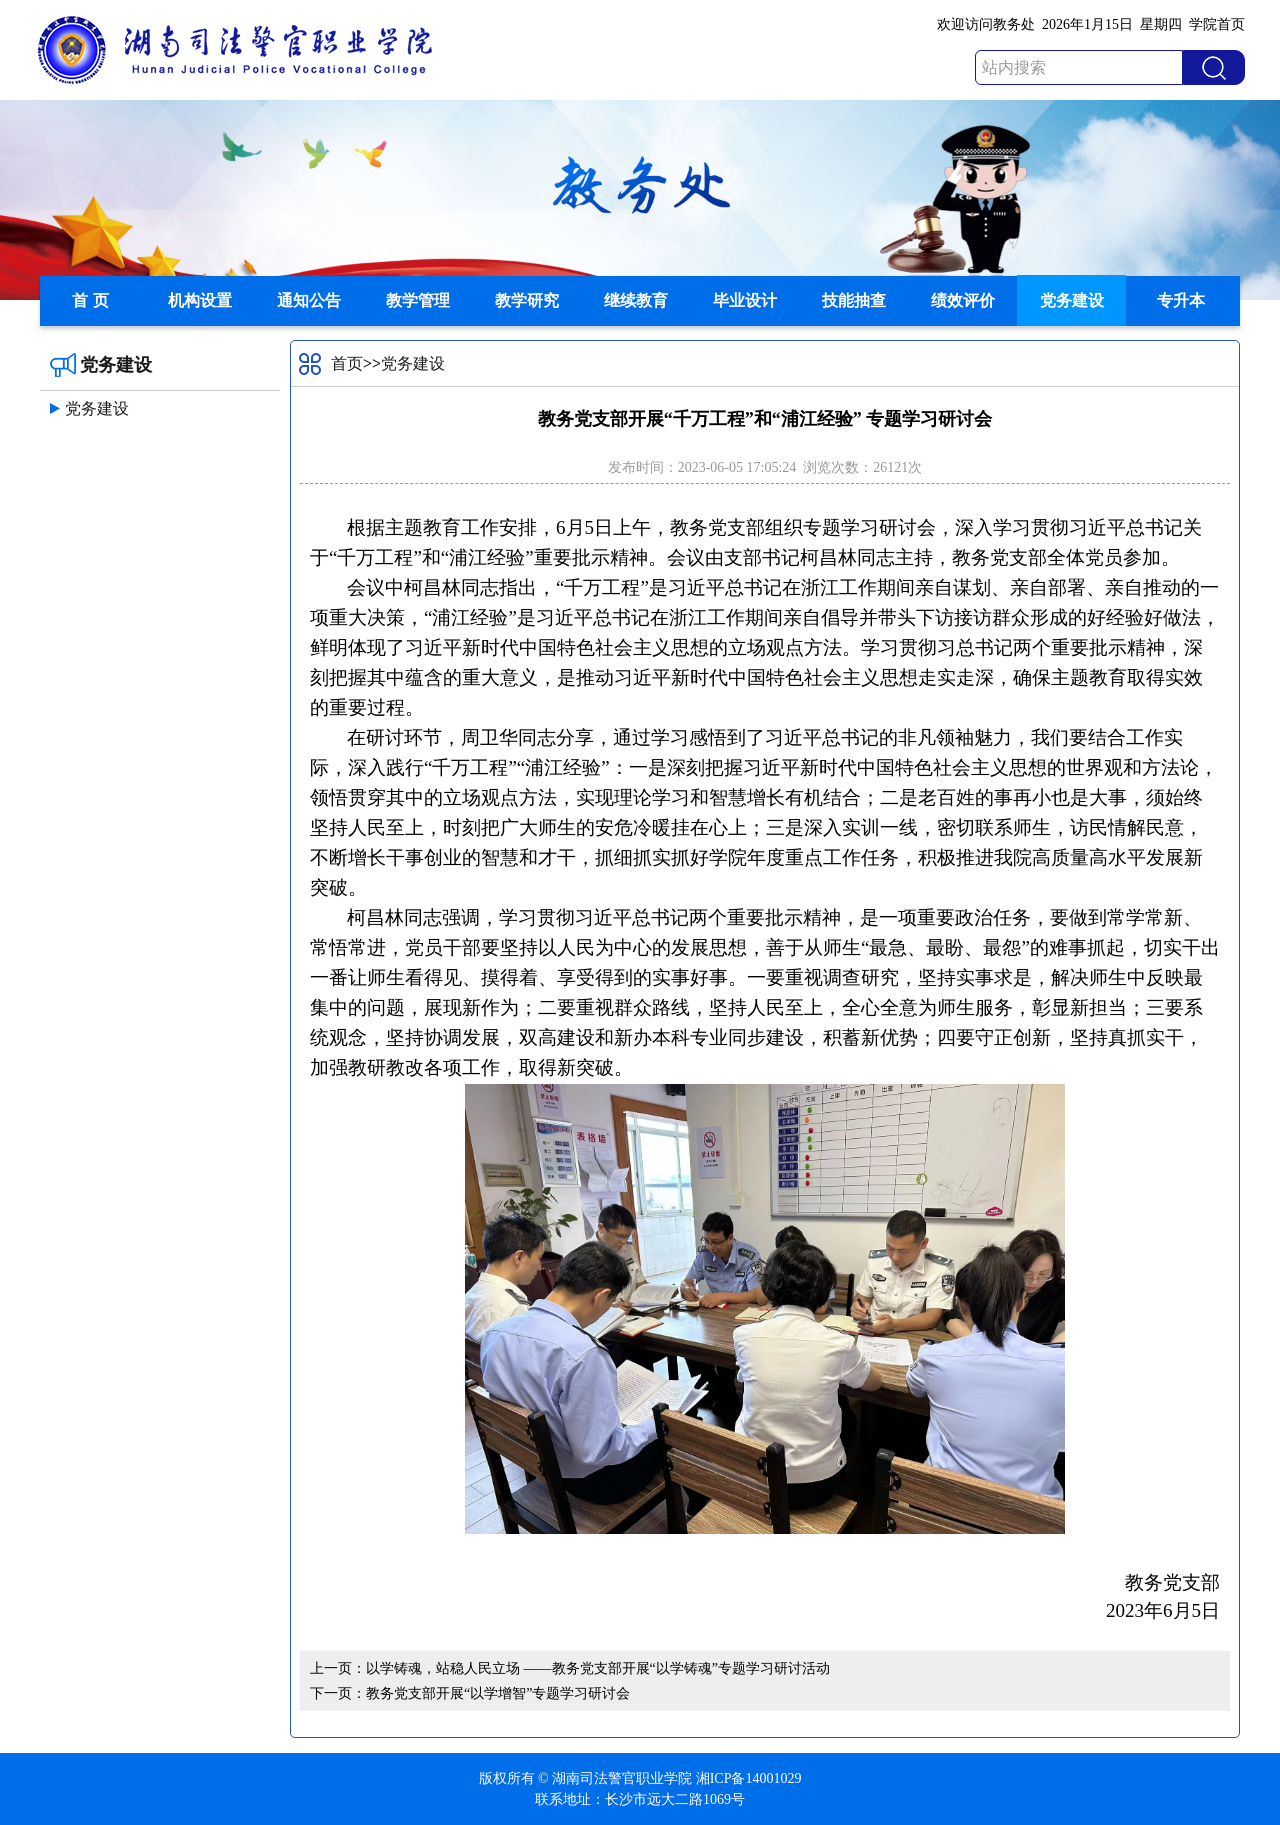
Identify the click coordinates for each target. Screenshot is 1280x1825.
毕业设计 (745, 300)
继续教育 (636, 300)
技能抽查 (854, 300)
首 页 (90, 300)
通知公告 (309, 300)
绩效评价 (963, 300)
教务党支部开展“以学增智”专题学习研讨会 (498, 1693)
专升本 (1181, 300)
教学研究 (527, 300)
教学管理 (418, 300)
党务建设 (1072, 300)
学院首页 (1217, 24)
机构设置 (200, 300)
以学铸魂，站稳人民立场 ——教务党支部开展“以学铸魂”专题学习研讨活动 (598, 1668)
